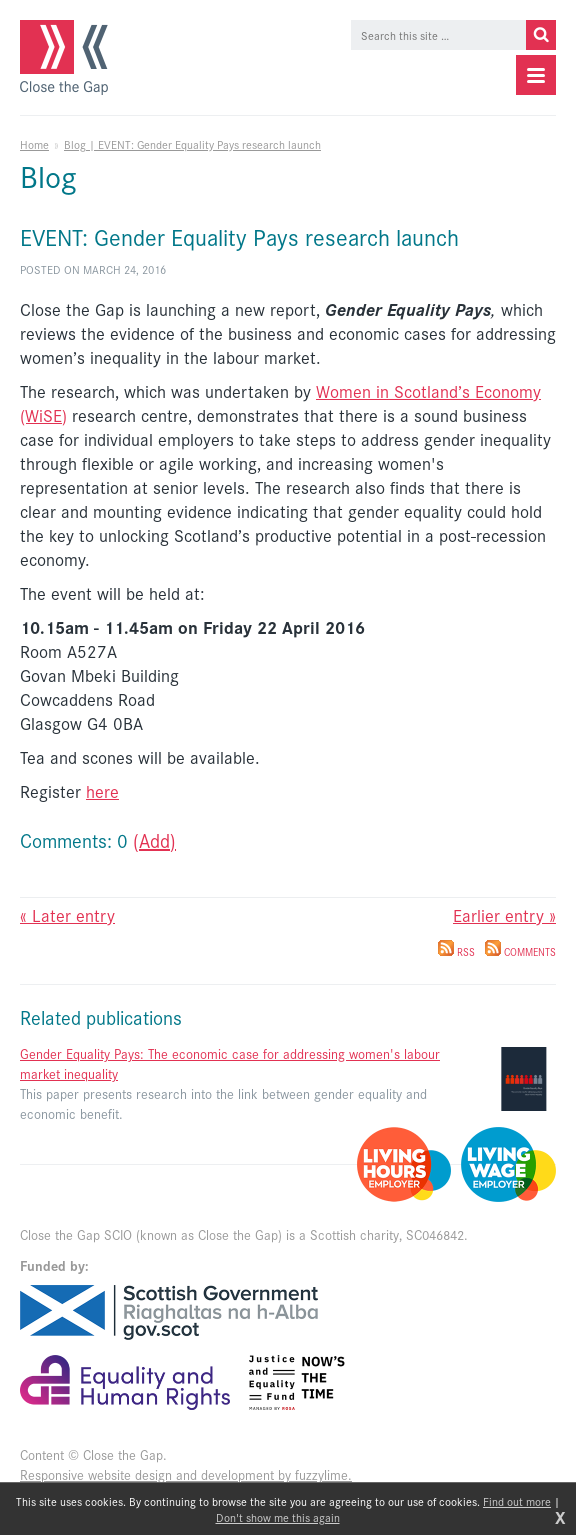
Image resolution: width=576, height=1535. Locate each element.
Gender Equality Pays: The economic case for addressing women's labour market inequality (230, 1063)
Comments (520, 952)
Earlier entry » (504, 915)
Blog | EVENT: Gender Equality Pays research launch (192, 144)
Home (34, 144)
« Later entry (67, 915)
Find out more (517, 1501)
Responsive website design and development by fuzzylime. (186, 1474)
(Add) (154, 840)
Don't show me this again (278, 1517)
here (102, 791)
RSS (456, 952)
